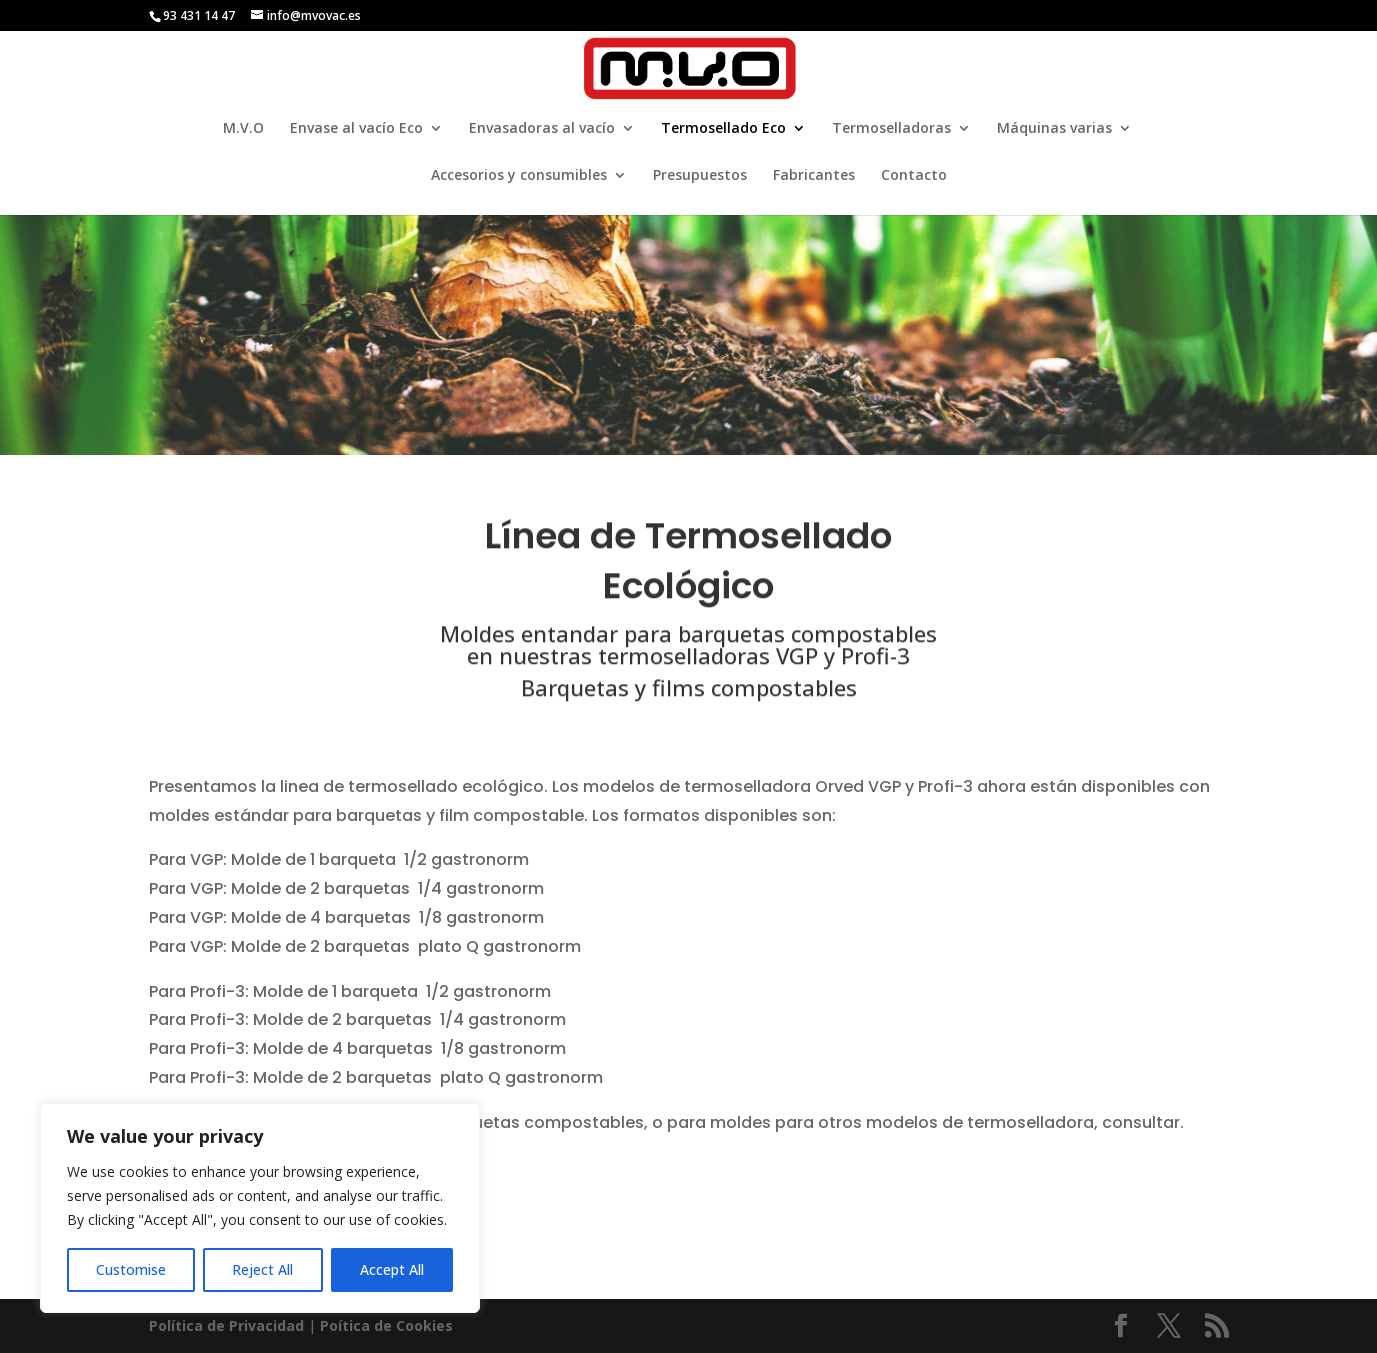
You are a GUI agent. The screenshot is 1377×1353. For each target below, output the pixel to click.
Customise (131, 1269)
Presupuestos (700, 176)
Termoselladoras (891, 129)
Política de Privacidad (226, 1325)
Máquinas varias (1054, 129)
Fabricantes (814, 176)
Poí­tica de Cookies (386, 1325)
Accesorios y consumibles (519, 176)
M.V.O (243, 129)
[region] (260, 1208)
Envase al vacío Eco (356, 129)
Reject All (262, 1269)
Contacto (914, 176)
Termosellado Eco (723, 129)
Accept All (392, 1269)
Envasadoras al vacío (542, 129)
